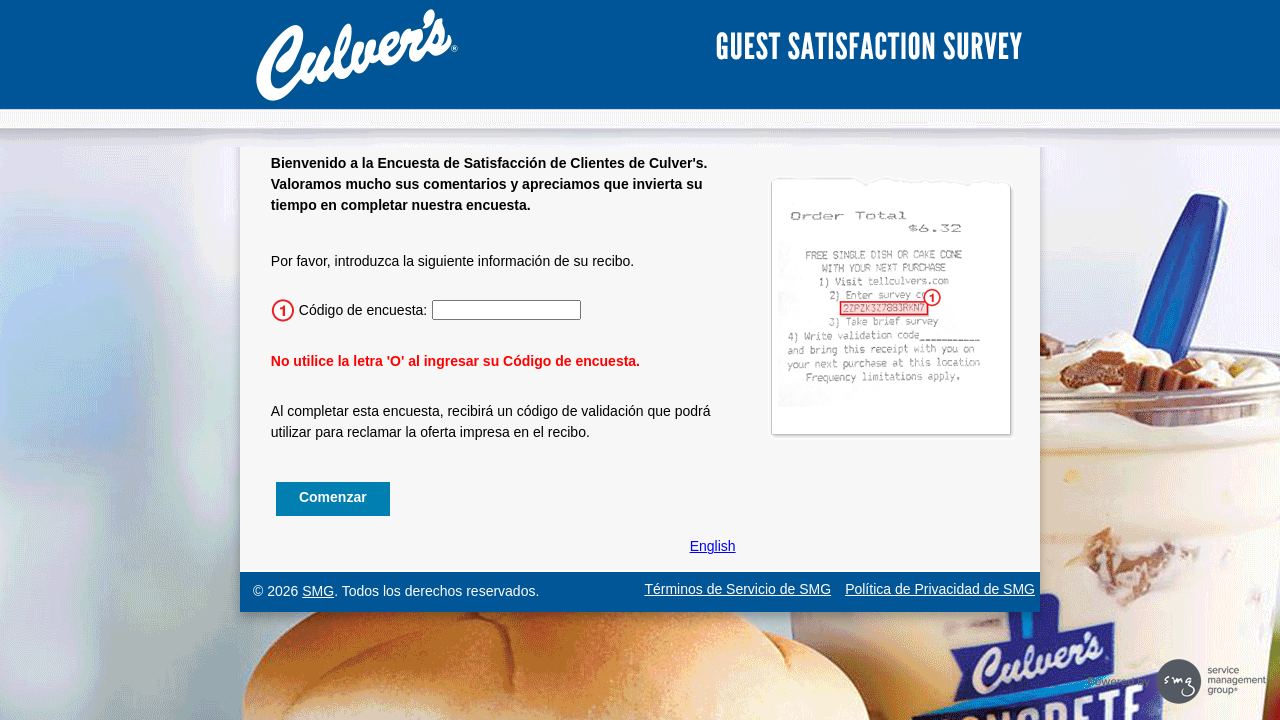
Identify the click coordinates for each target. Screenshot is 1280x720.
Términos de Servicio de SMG (737, 589)
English (713, 546)
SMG (318, 591)
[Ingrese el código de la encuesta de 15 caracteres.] (506, 310)
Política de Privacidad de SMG (940, 589)
